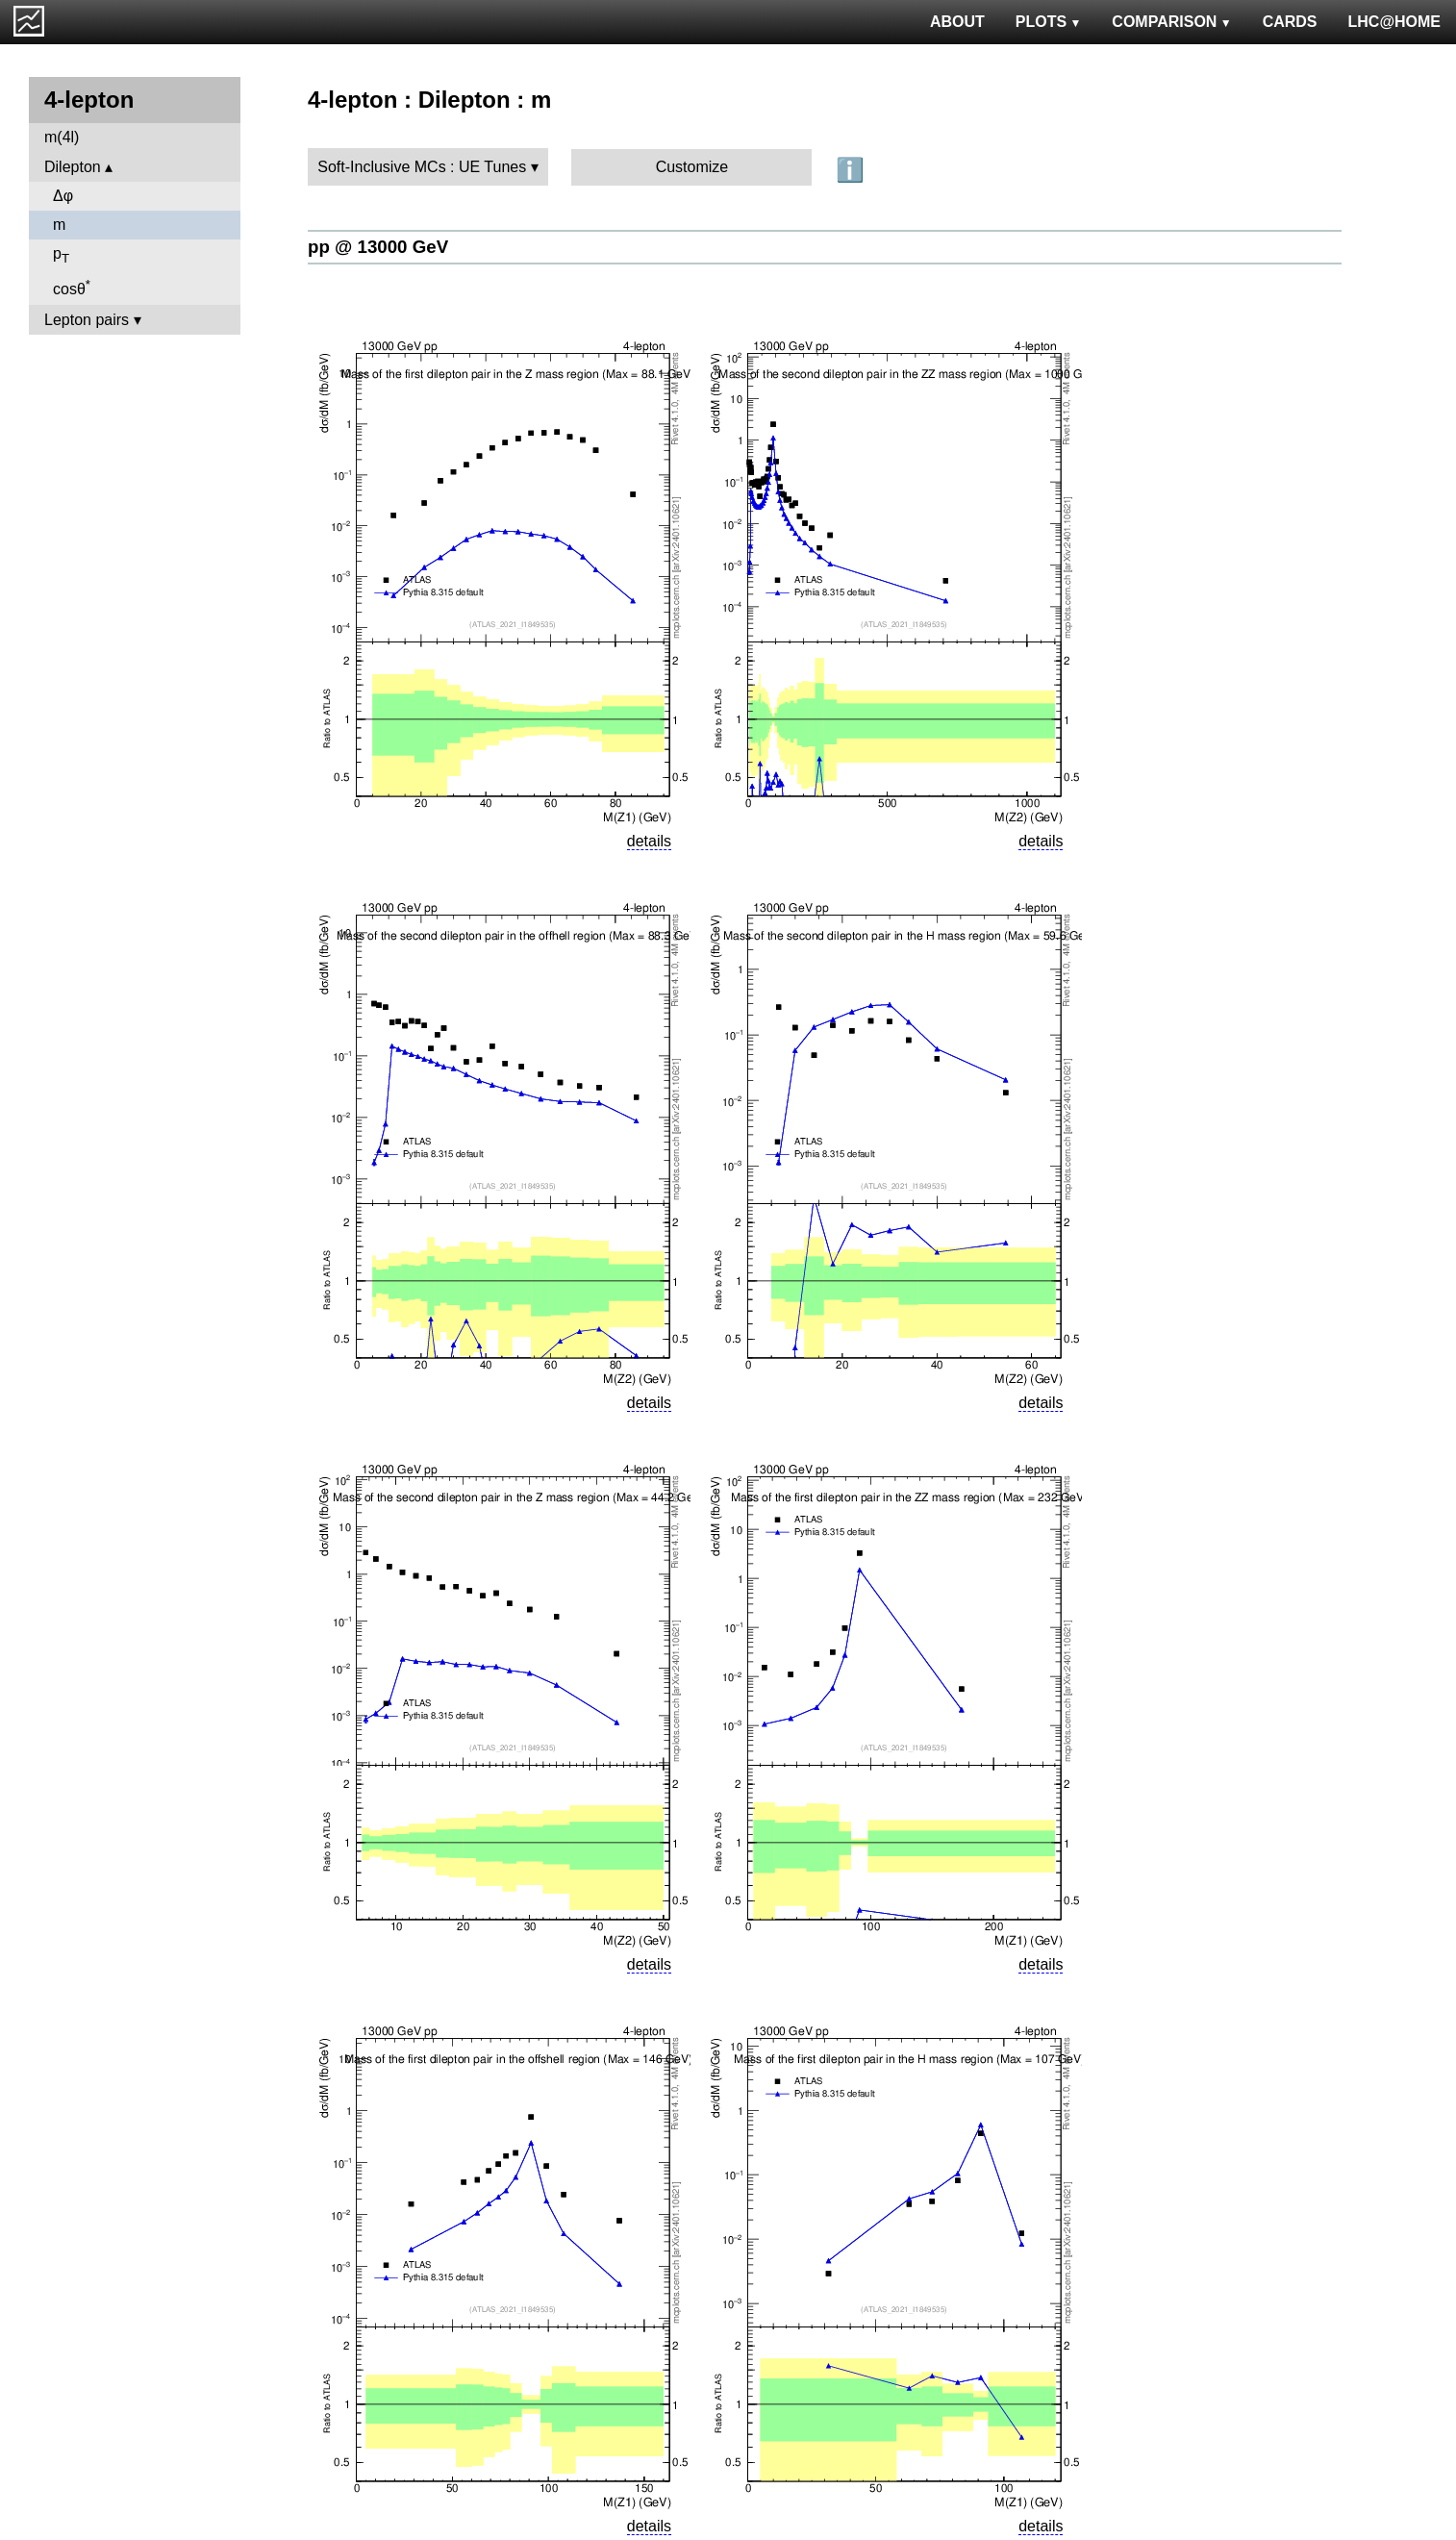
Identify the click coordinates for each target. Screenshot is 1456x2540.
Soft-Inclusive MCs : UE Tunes (421, 167)
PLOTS (1049, 21)
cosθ (71, 287)
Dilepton (72, 167)
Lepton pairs (86, 320)
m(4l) (61, 137)
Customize (692, 167)
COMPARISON (1171, 21)
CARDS (1290, 21)
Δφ (63, 196)
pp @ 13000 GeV (378, 247)
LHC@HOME (1394, 21)
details (649, 841)
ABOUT (957, 21)
